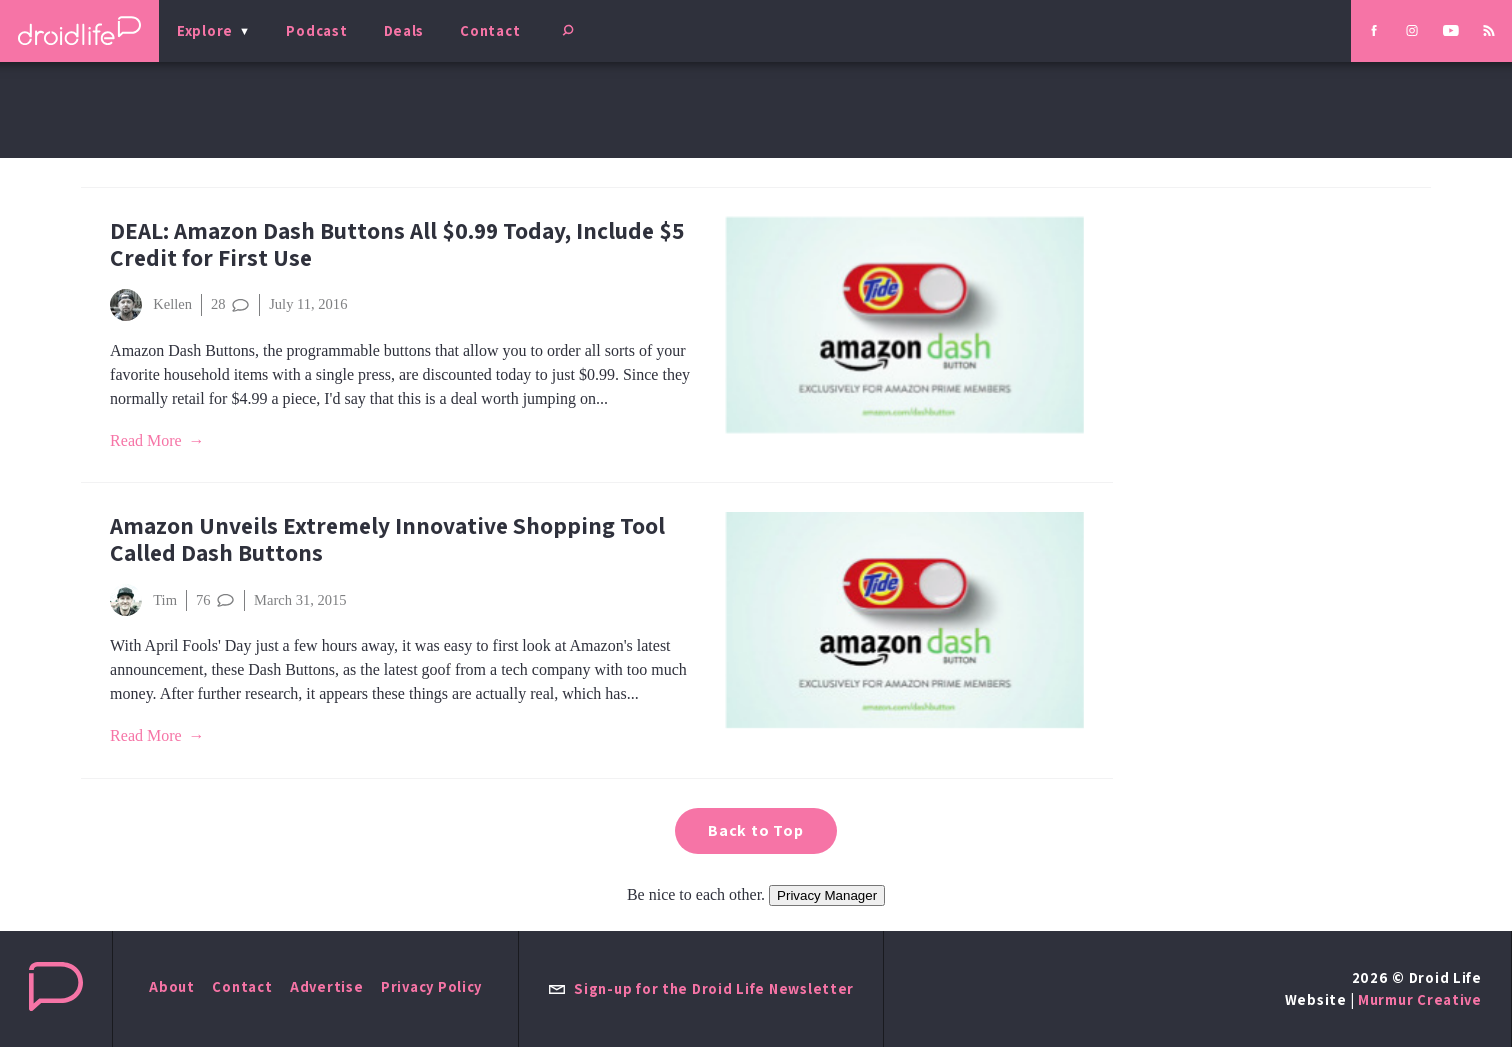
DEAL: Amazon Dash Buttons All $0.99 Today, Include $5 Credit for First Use (397, 244)
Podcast (316, 30)
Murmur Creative (1420, 999)
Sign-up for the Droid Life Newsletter (701, 988)
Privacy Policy (431, 986)
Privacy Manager (827, 895)
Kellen (151, 305)
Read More (146, 440)
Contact (490, 30)
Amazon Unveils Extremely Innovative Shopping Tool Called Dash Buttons (387, 539)
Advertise (327, 986)
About (172, 986)
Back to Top (756, 830)
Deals (404, 30)
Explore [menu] (205, 30)
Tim (143, 600)
